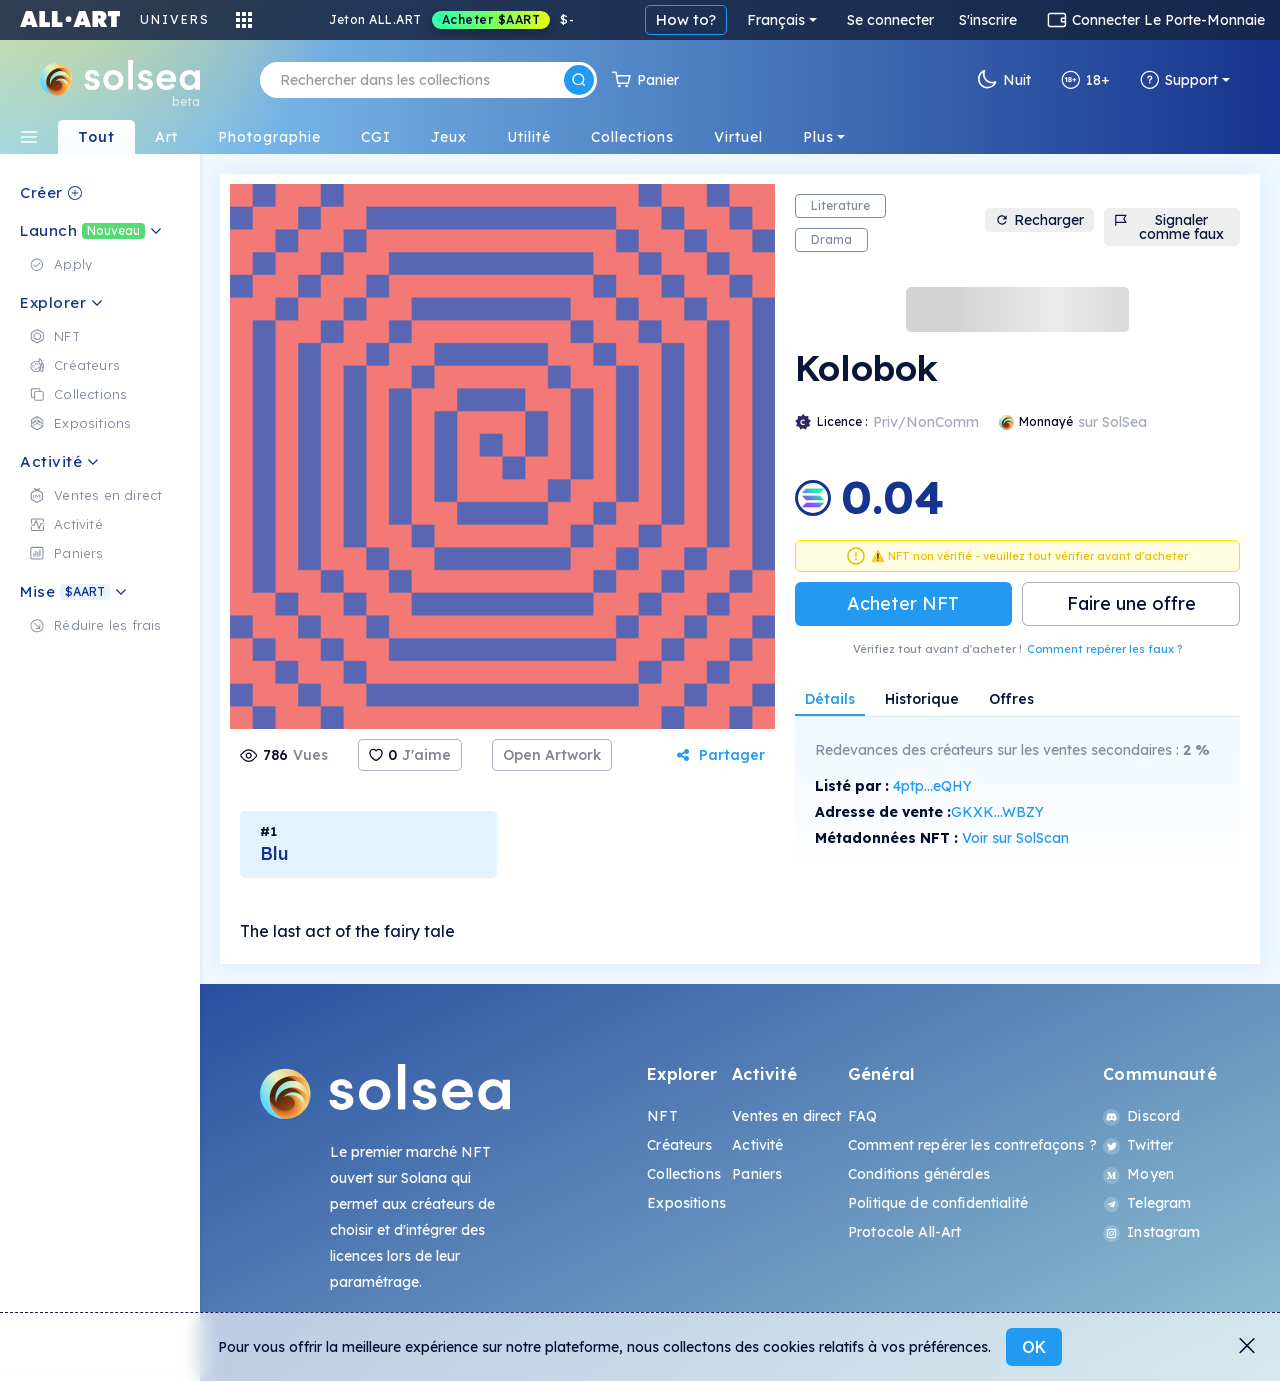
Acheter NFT (903, 603)
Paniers (757, 1174)
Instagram (1151, 1232)
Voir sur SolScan (1015, 838)
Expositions (686, 1203)
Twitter (1138, 1145)
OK (1034, 1347)
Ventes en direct (786, 1116)
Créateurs (679, 1145)
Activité (757, 1145)
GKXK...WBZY (997, 812)
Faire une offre (1131, 603)
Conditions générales (919, 1174)
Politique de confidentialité (938, 1203)
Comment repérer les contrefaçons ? (972, 1145)
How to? (686, 19)
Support (1179, 80)
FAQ (862, 1116)
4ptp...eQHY (932, 786)
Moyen (1138, 1174)
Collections (684, 1174)
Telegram (1147, 1203)
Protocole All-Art (904, 1232)
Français (776, 20)
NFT (662, 1116)
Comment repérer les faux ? (1104, 649)
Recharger (1039, 220)
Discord (1141, 1116)
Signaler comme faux (1169, 227)
